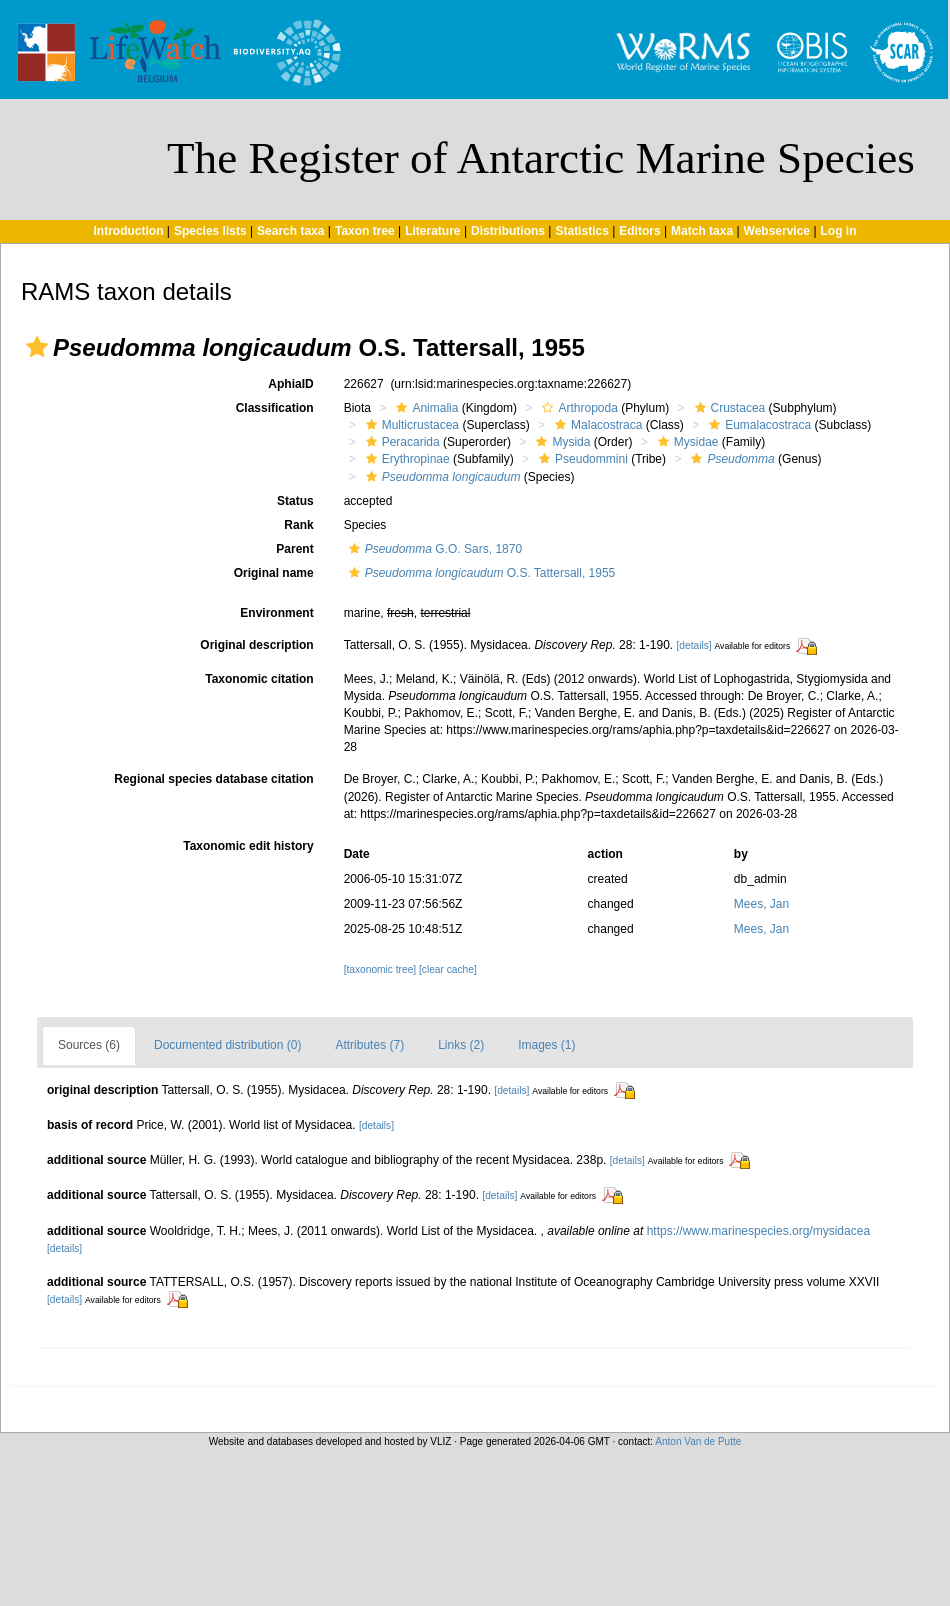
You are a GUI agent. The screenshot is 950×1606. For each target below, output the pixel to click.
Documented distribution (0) (227, 1045)
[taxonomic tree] (380, 969)
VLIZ (440, 1441)
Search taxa (290, 231)
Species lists (210, 231)
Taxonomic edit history (248, 846)
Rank (298, 525)
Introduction (128, 231)
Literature (432, 231)
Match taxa (702, 231)
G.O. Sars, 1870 (433, 549)
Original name (274, 573)
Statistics (581, 231)
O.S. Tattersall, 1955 (480, 573)
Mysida (560, 442)
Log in (839, 231)
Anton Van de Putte (698, 1441)
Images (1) (546, 1045)
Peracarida (400, 442)
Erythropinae (405, 459)
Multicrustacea (410, 425)
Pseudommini (581, 459)
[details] (693, 645)
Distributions (508, 231)
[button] (37, 347)
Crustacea (728, 408)
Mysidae (686, 442)
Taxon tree (365, 231)
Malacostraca (596, 425)
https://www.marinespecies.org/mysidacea (758, 1231)
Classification (275, 408)
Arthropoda (577, 408)
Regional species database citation (213, 779)
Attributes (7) (369, 1045)
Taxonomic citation (259, 679)
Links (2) (461, 1045)
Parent (294, 549)
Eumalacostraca (757, 425)
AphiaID (290, 384)
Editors (639, 231)
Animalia (424, 408)
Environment (276, 613)
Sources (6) (89, 1045)
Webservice (777, 231)
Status (295, 501)
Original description (256, 645)
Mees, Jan (761, 904)
